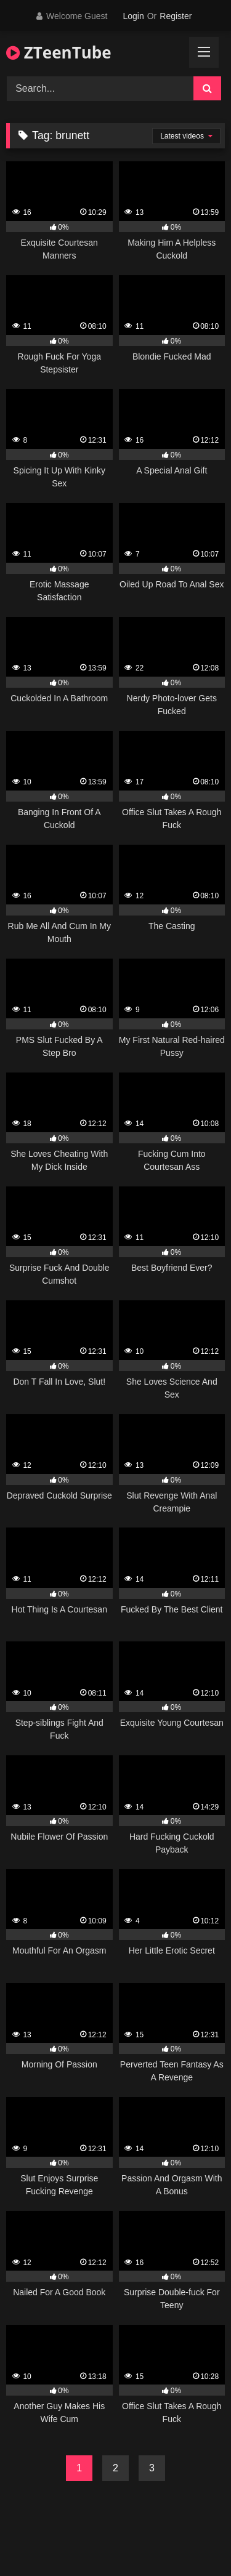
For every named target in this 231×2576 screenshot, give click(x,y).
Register (176, 16)
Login (133, 16)
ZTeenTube (58, 52)
